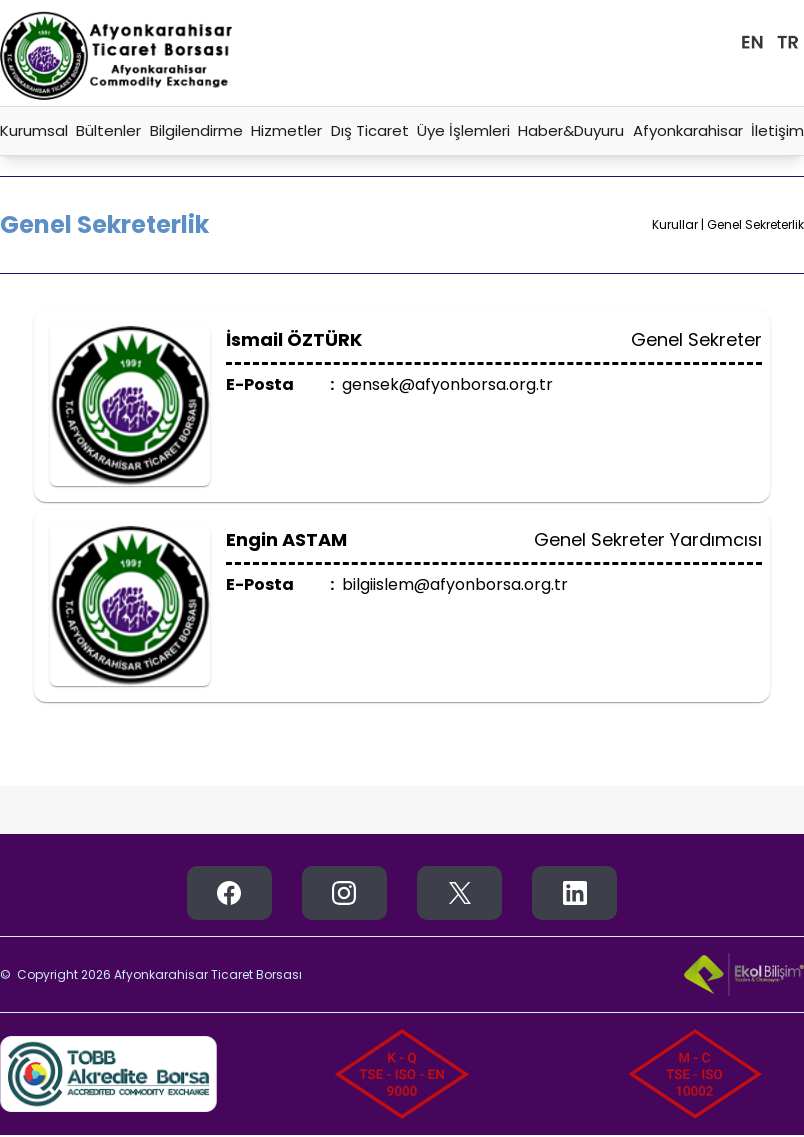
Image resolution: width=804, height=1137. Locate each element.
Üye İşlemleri (463, 130)
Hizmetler (286, 130)
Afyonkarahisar (688, 130)
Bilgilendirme (196, 130)
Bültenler (108, 130)
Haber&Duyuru (571, 130)
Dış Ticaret (370, 130)
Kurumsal (34, 130)
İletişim (777, 130)
